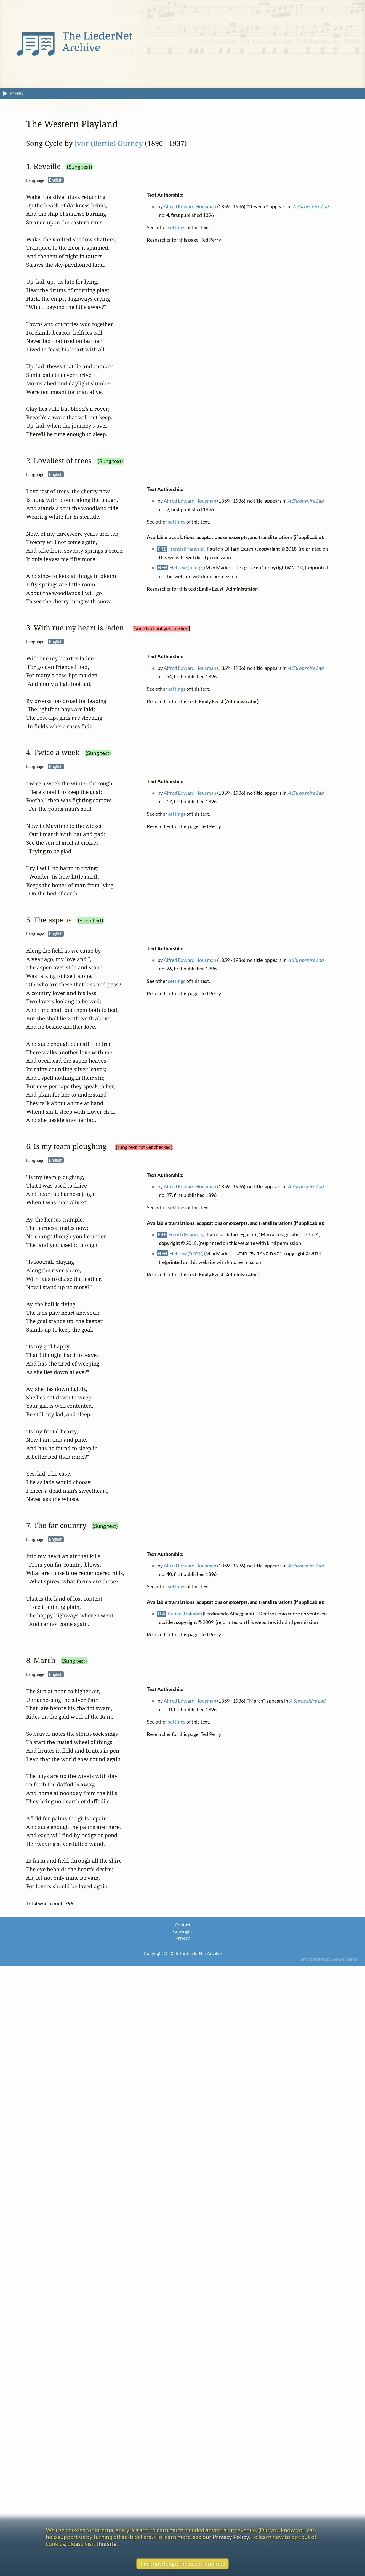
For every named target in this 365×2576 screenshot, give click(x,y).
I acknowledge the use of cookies (182, 2563)
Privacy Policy (230, 2536)
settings (176, 227)
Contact (182, 1924)
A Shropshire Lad (311, 206)
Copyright (182, 1931)
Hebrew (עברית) (187, 567)
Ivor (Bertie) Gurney (108, 143)
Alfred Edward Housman (190, 206)
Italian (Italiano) (185, 1614)
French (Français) (187, 548)
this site (106, 2543)
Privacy (182, 1937)
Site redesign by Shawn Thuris (329, 1958)
